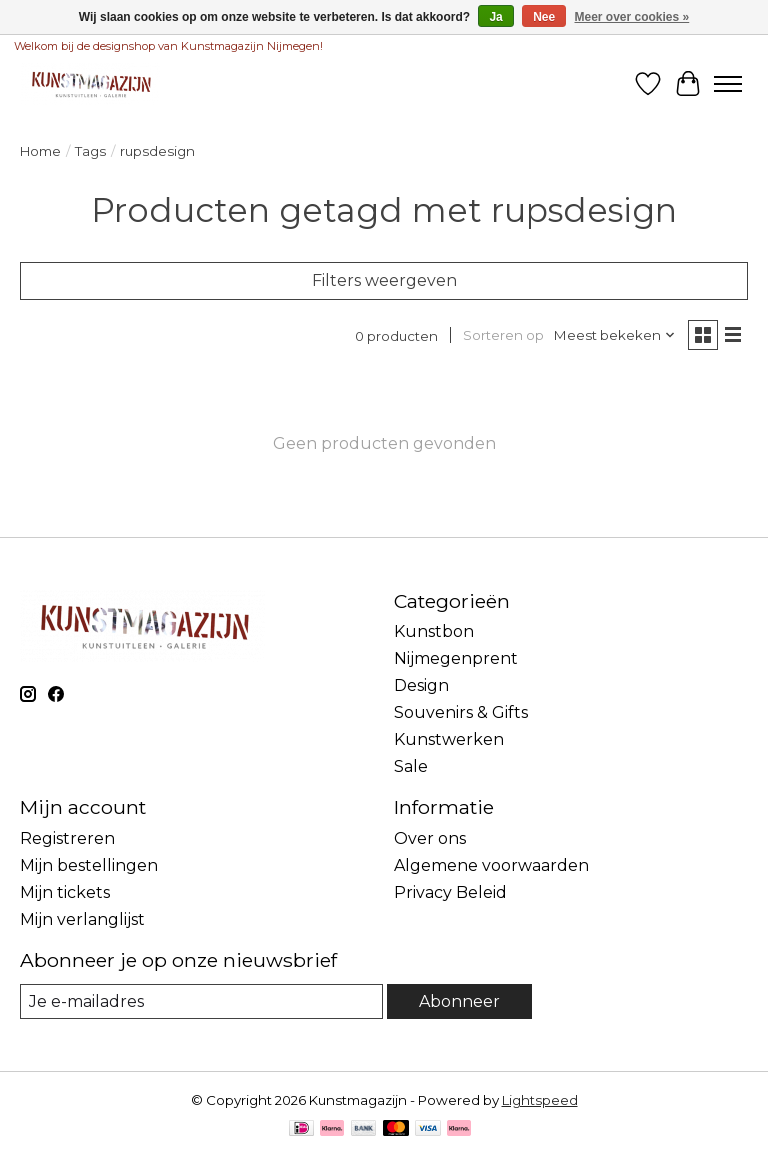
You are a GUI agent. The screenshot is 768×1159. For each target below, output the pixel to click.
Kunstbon (434, 631)
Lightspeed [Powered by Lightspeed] (540, 1100)
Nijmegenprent (456, 658)
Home (40, 151)
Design (421, 685)
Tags (90, 151)
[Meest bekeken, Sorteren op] (615, 335)
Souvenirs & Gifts (461, 712)
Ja (495, 17)
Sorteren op (503, 335)
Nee (544, 17)
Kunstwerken (449, 739)
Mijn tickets (65, 892)
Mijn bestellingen (89, 865)
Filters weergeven (384, 280)
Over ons (430, 838)
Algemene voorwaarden (491, 865)
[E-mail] (201, 1001)
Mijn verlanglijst (82, 919)
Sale (411, 766)
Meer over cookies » (632, 17)
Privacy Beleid (450, 892)
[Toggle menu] (728, 84)
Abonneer (459, 1001)
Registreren (67, 838)
